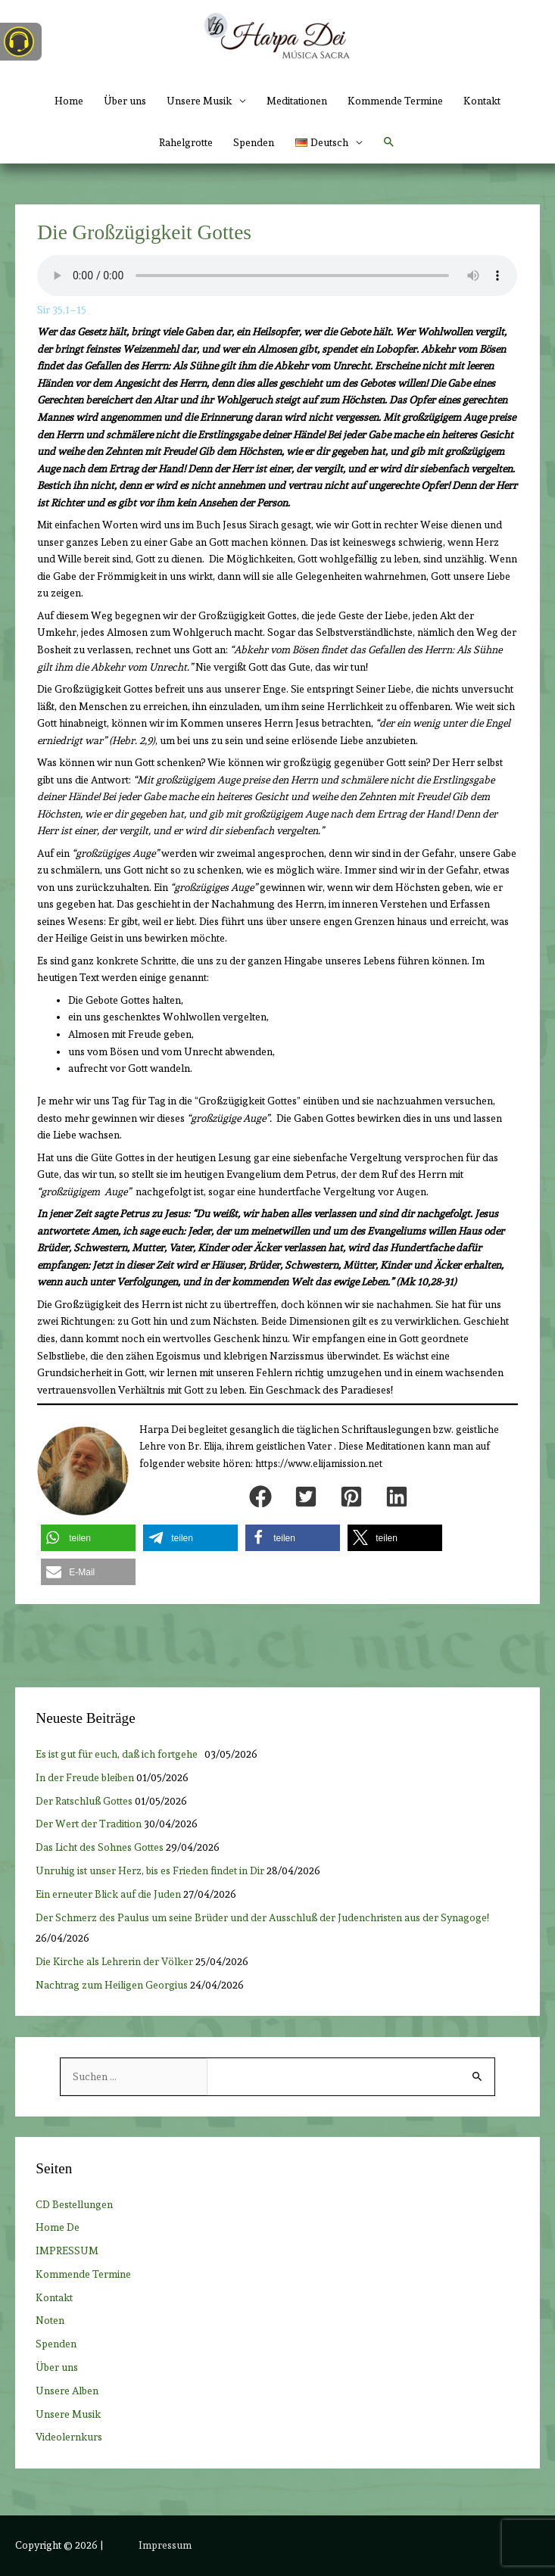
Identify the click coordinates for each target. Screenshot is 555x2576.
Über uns (125, 101)
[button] (328, 143)
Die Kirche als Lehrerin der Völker (114, 1961)
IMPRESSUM (67, 2250)
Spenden (253, 142)
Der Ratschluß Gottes (84, 1801)
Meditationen (297, 101)
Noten (50, 2320)
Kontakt (481, 101)
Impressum (165, 2545)
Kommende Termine (395, 101)
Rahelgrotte (186, 142)
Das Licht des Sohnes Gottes (100, 1847)
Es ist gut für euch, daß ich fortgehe (119, 1754)
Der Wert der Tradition (89, 1824)
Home (69, 101)
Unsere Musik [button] (199, 101)
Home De (58, 2227)
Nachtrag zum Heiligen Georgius (112, 1985)
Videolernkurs (69, 2437)
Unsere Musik (68, 2414)
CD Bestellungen (74, 2204)
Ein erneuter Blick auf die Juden (108, 1894)
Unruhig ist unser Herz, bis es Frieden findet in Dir (150, 1870)
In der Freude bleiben (85, 1777)
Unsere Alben (67, 2390)
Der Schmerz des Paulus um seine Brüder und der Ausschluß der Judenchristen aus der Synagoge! (262, 1917)
